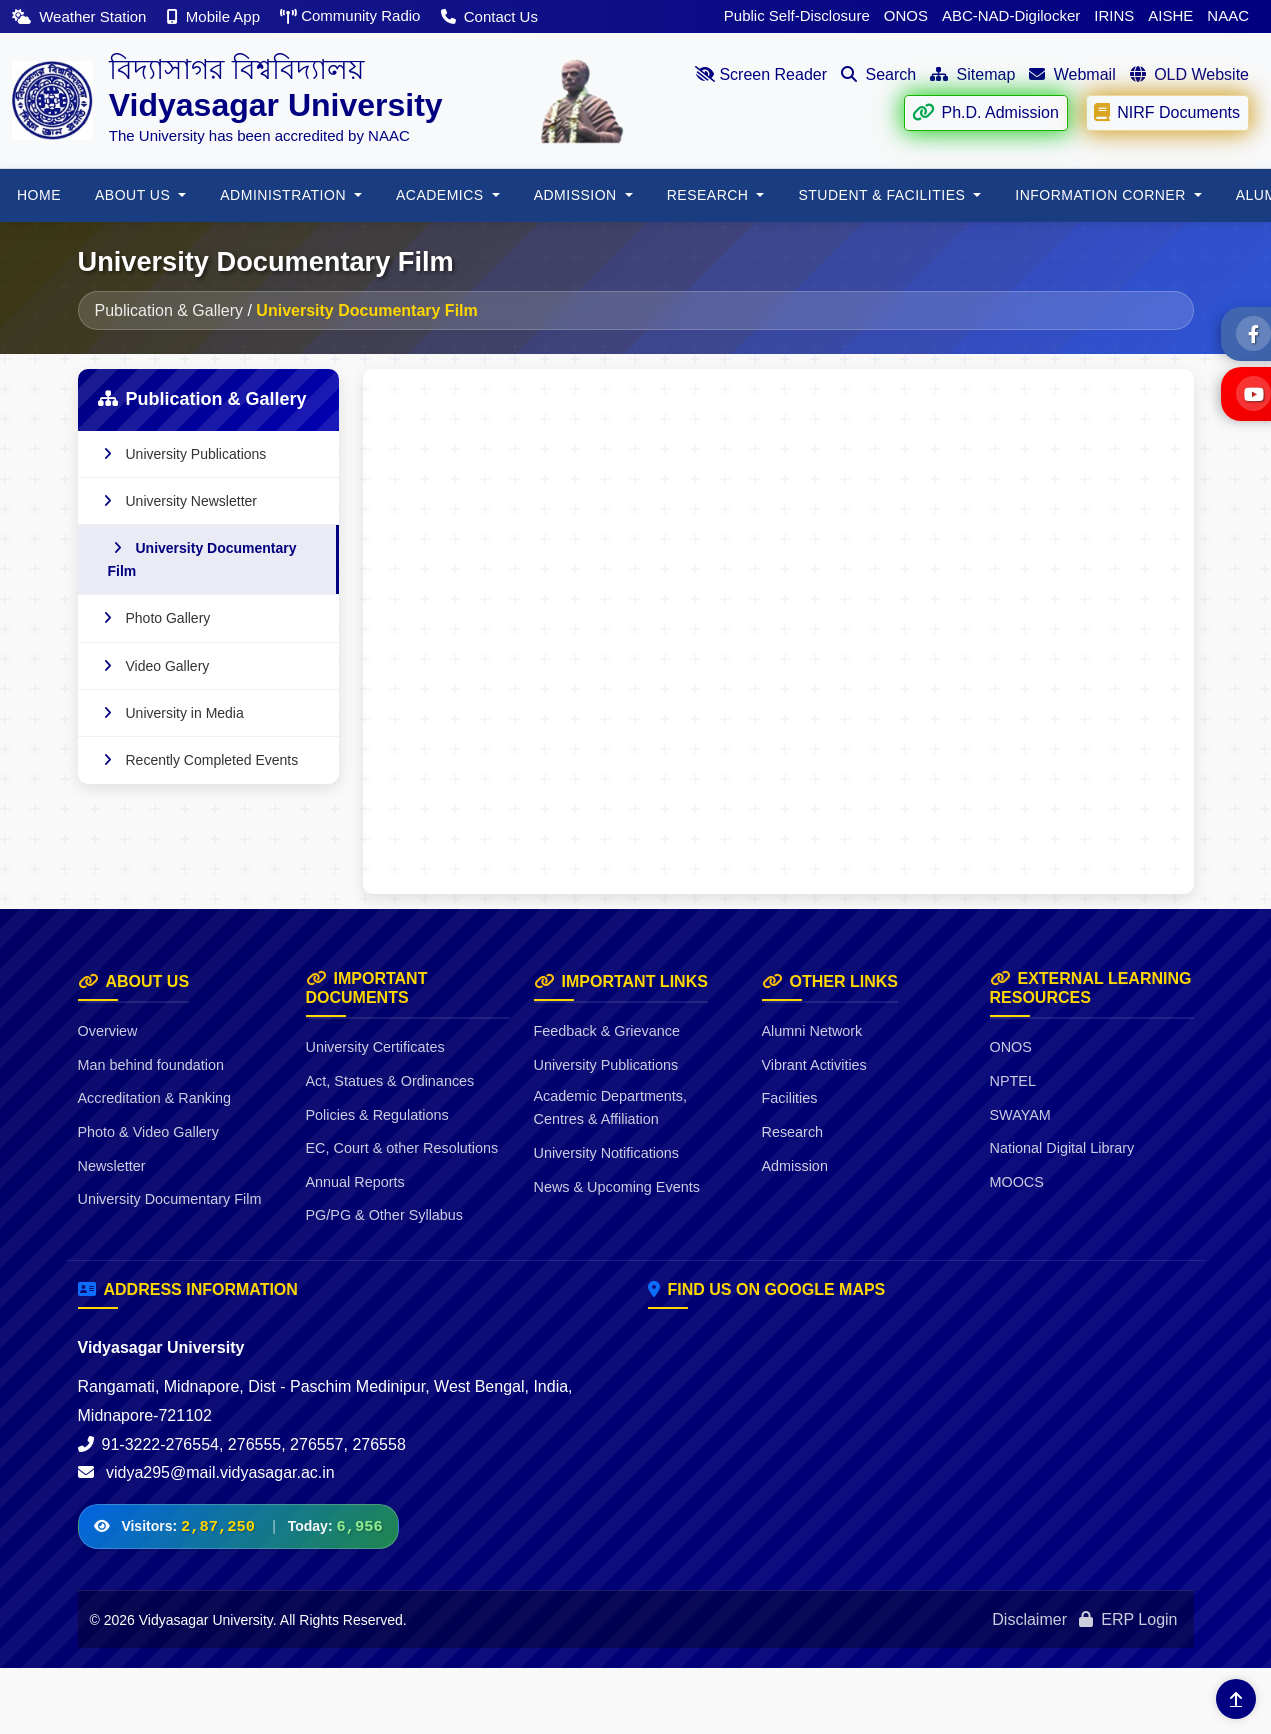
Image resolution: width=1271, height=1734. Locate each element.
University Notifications (607, 1153)
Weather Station (81, 16)
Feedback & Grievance (607, 1031)
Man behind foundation (151, 1065)
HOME (39, 195)
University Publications (182, 454)
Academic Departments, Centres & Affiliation (611, 1107)
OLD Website (1189, 74)
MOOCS (1017, 1182)
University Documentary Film (202, 559)
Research (793, 1132)
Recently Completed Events (198, 760)
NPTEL (1013, 1081)
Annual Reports (355, 1182)
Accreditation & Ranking (155, 1098)
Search (878, 74)
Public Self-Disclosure (797, 15)
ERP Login (1128, 1619)
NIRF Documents (1167, 113)
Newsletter (112, 1166)
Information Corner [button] (1102, 195)
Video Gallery (154, 666)
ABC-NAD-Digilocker (1011, 15)
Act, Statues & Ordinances (390, 1081)
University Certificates (375, 1047)
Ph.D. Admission (985, 113)
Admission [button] (577, 195)
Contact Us (489, 16)
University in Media (171, 713)
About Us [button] (135, 195)
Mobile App (216, 16)
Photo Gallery (154, 618)
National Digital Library (1062, 1148)
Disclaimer (1029, 1619)
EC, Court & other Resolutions (402, 1148)
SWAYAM (1020, 1115)
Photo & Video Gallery (148, 1132)
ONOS (906, 15)
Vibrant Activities (814, 1065)
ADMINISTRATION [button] (285, 195)
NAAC (1228, 15)
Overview (108, 1031)
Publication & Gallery (169, 310)
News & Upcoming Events (617, 1187)
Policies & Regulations (377, 1115)
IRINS (1114, 15)
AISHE (1170, 15)
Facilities (790, 1098)
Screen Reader (761, 74)
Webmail (1072, 74)
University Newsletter (177, 501)
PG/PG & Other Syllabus (385, 1215)
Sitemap (972, 74)
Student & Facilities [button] (883, 195)
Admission (795, 1166)
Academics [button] (442, 195)
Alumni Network (812, 1031)
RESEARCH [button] (710, 195)
